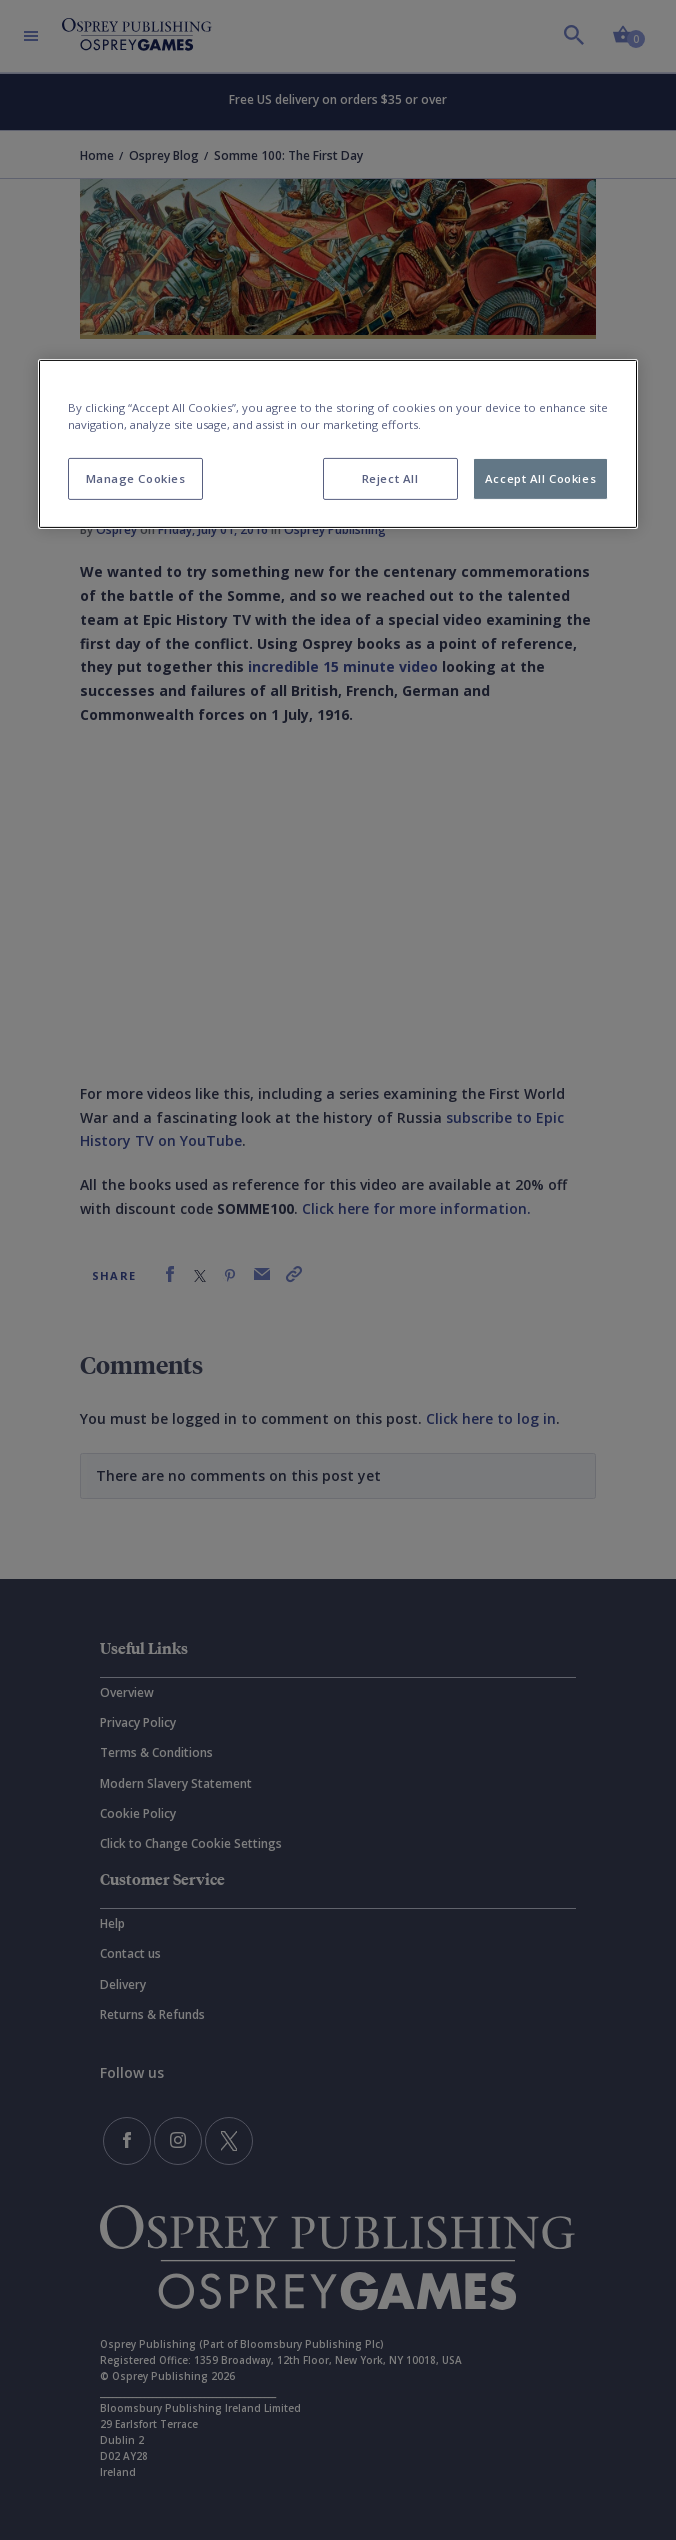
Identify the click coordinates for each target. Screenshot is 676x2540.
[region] (338, 444)
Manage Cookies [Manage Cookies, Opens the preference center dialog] (136, 478)
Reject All (390, 478)
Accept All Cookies (540, 478)
